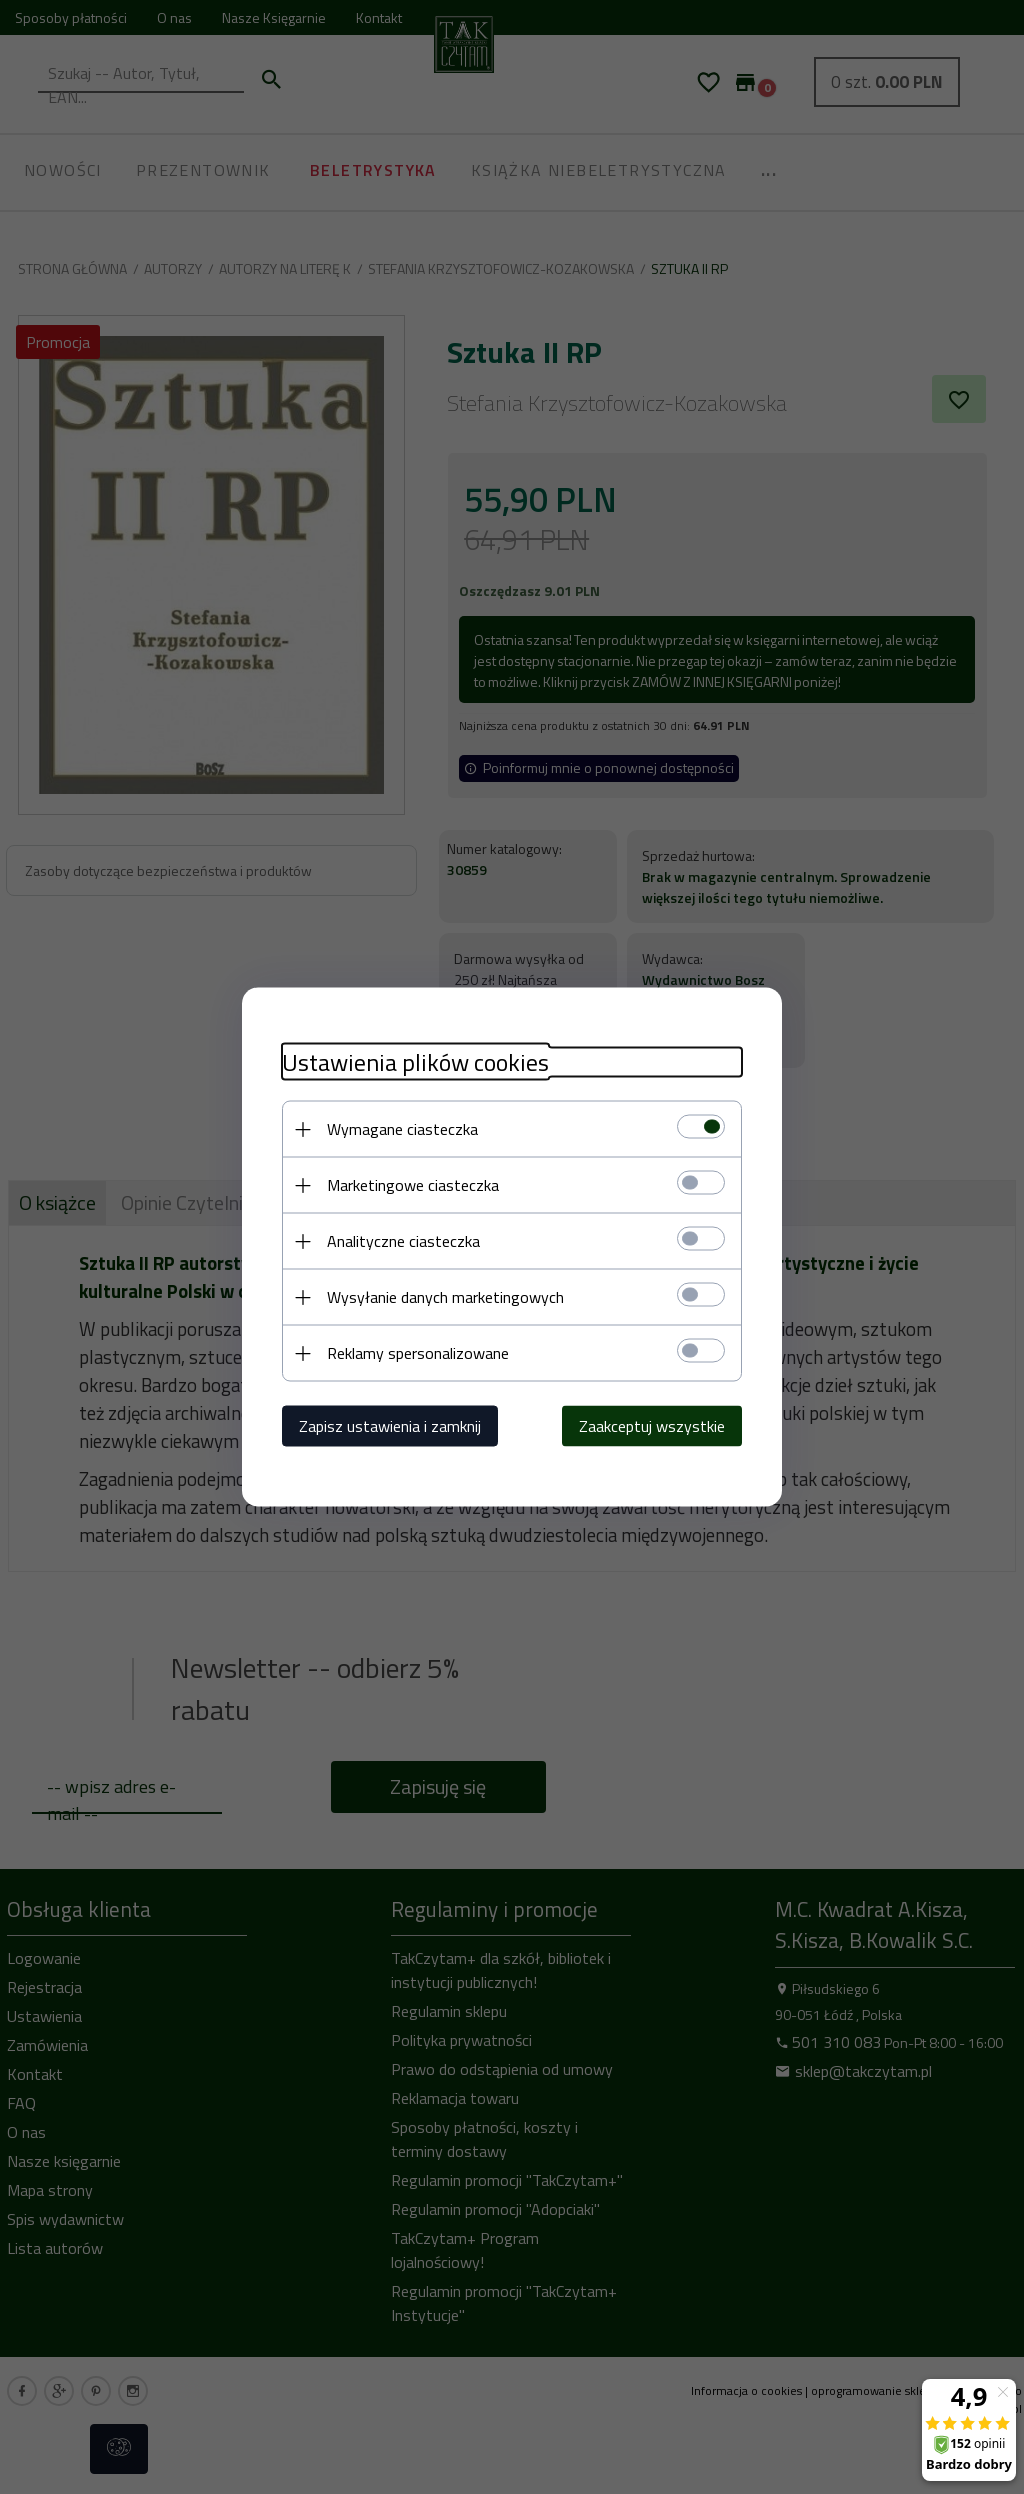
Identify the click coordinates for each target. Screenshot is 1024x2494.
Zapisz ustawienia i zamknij (390, 1426)
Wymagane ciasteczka (402, 1129)
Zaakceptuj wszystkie (652, 1426)
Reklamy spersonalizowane (418, 1353)
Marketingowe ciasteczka (413, 1185)
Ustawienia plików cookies (415, 1062)
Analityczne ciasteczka (403, 1241)
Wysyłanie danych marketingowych (445, 1297)
